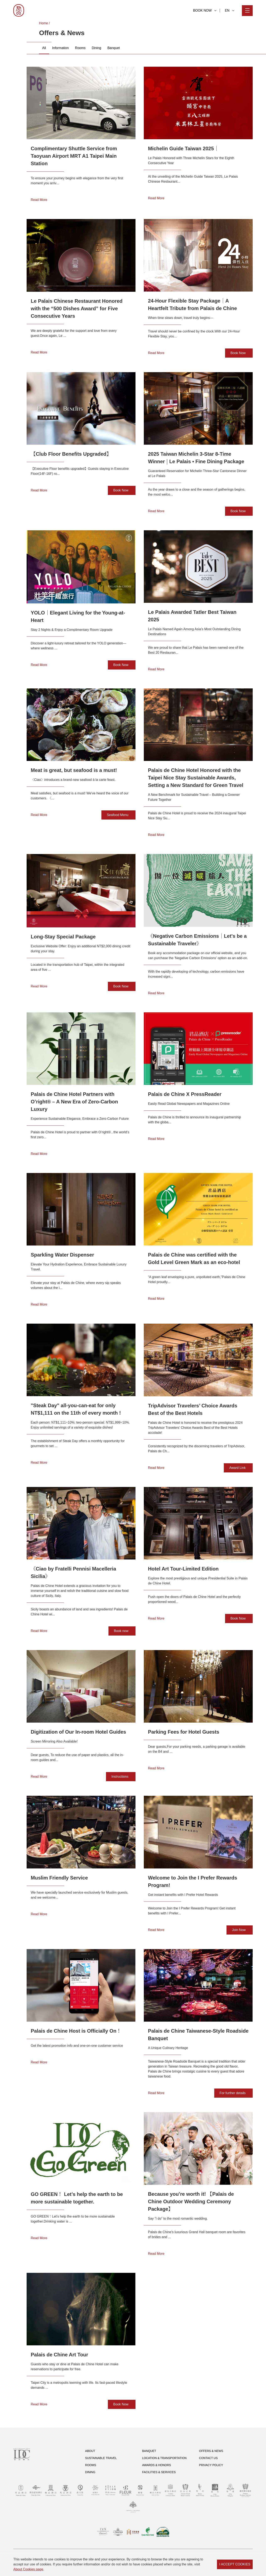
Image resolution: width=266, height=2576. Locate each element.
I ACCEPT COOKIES (234, 2564)
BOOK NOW (205, 10)
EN (229, 10)
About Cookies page (28, 2569)
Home (43, 23)
